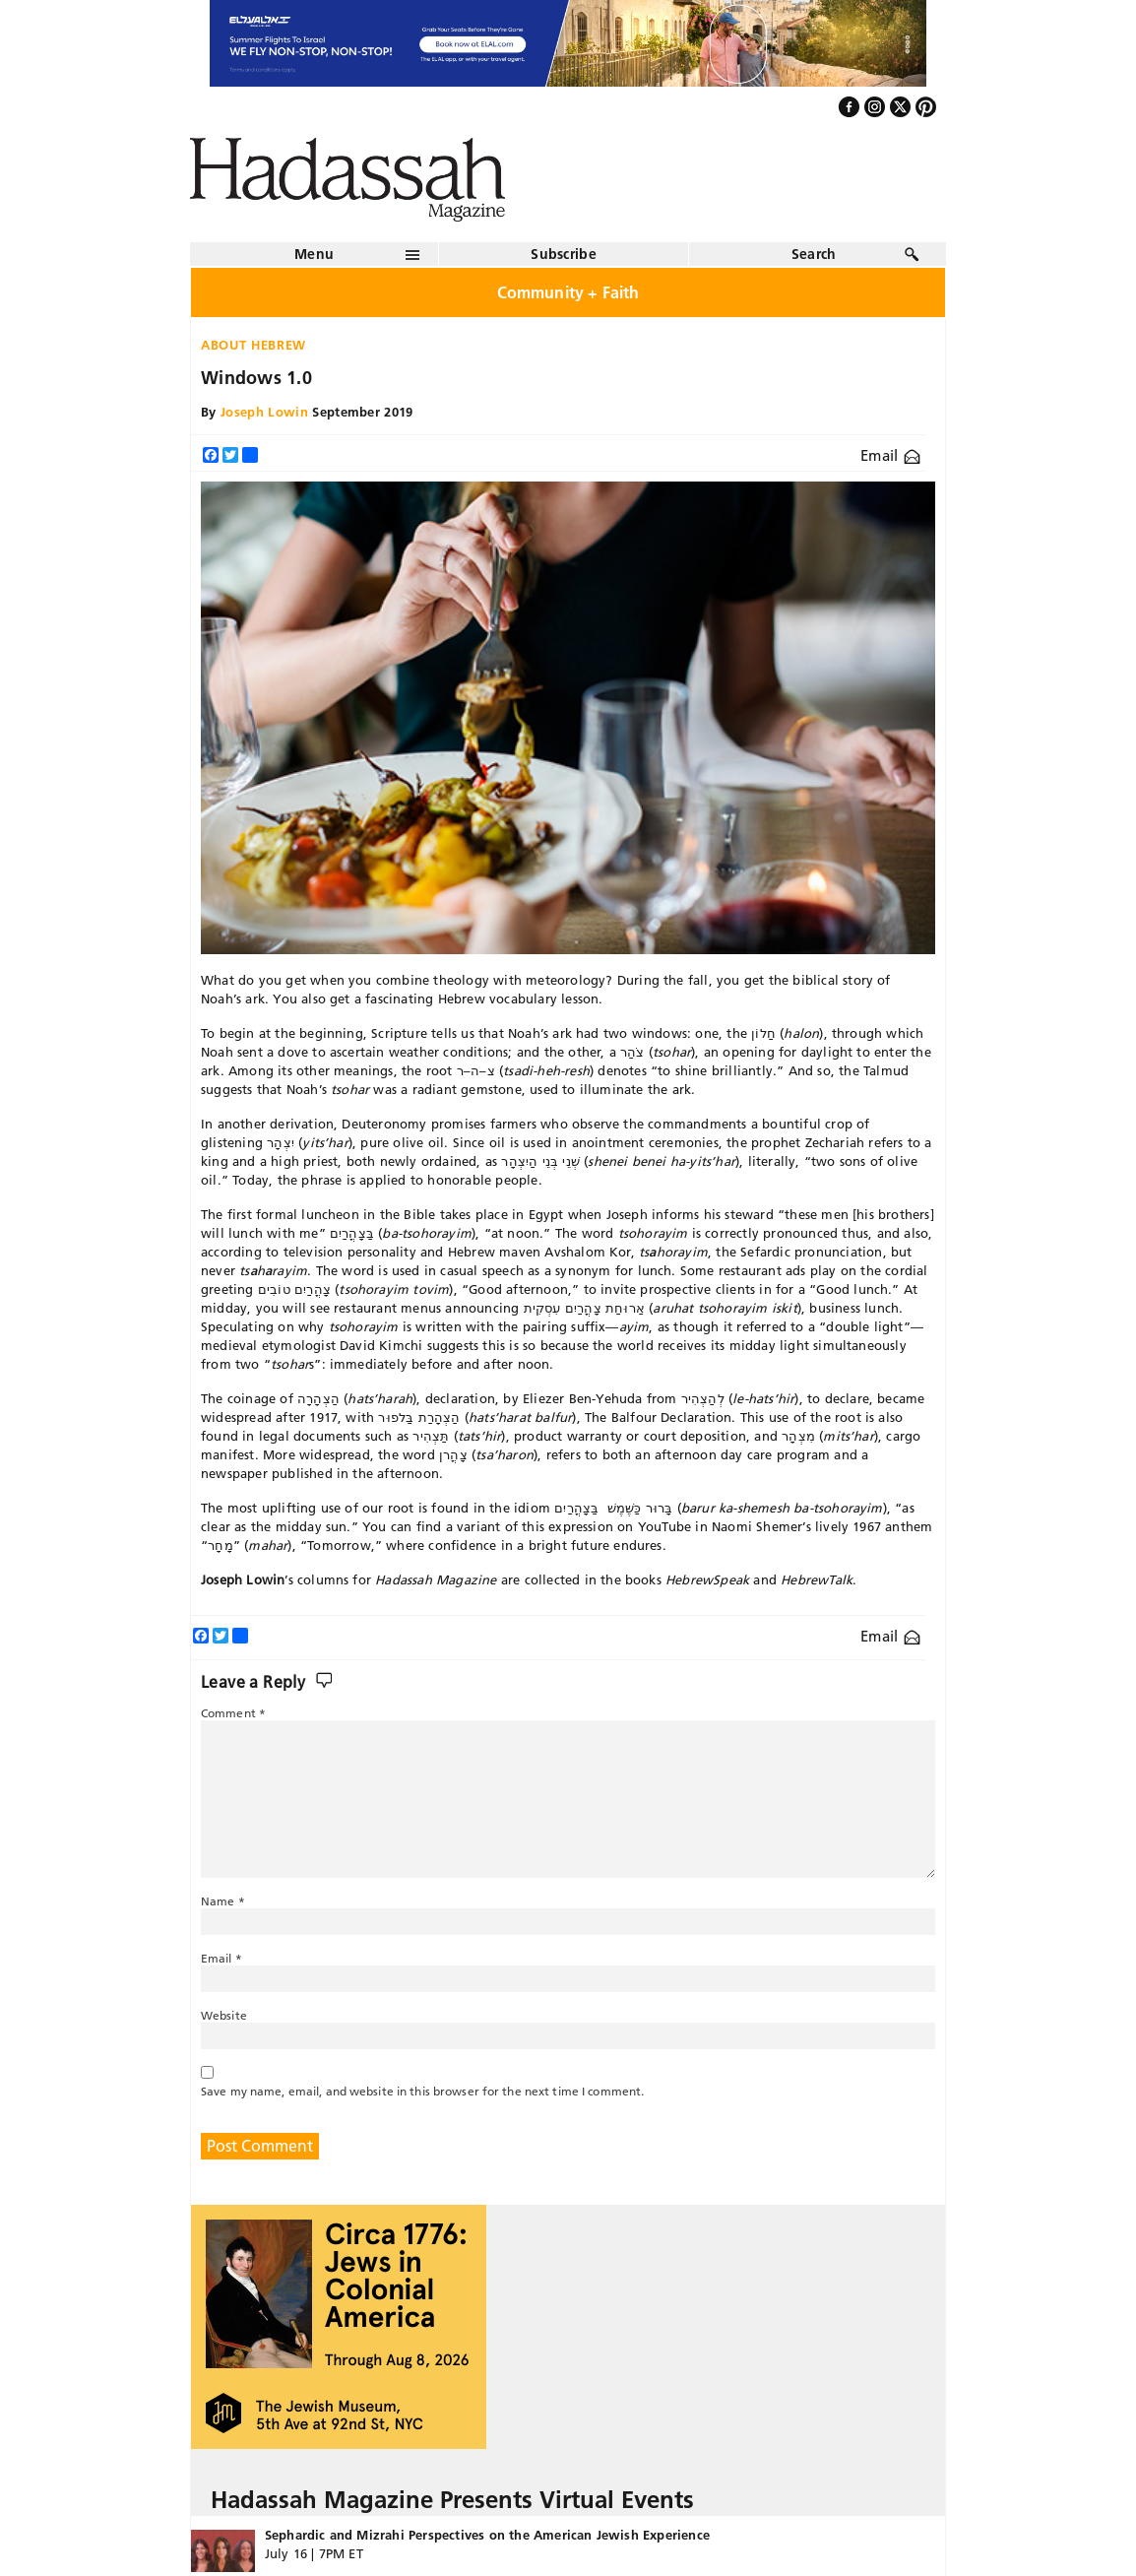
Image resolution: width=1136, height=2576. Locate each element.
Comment (233, 1713)
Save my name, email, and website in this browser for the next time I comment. (422, 2091)
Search (814, 254)
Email (890, 455)
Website (224, 2015)
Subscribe (564, 254)
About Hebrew (253, 345)
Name (223, 1901)
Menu (314, 254)
